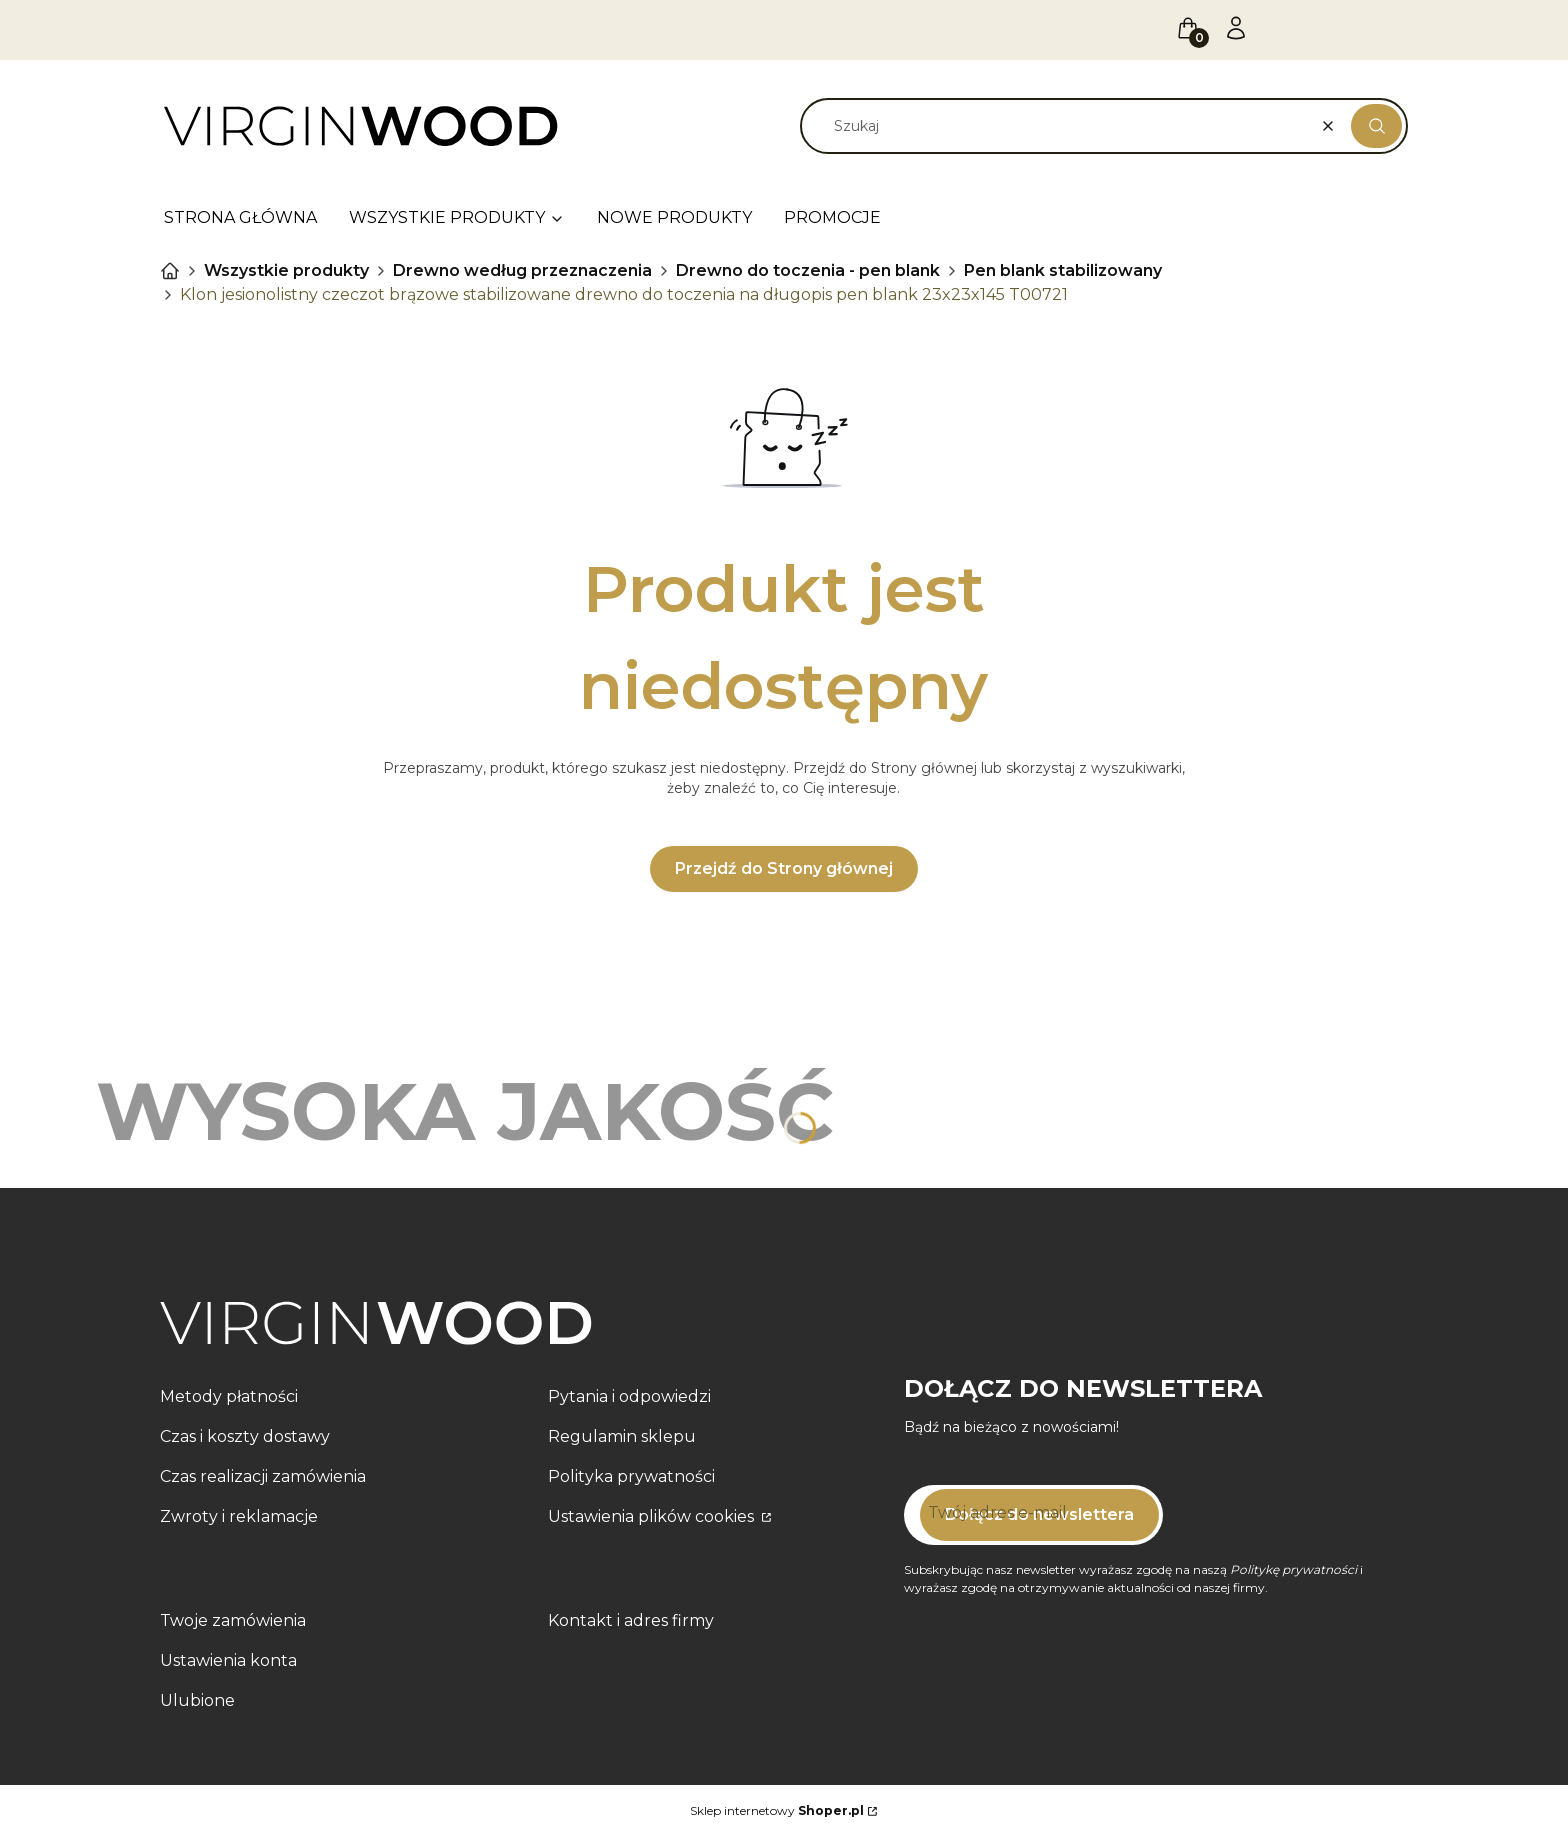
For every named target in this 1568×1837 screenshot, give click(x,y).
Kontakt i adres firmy (631, 1620)
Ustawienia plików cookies (653, 1516)
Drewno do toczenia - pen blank (808, 270)
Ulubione (197, 1700)
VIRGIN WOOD (170, 271)
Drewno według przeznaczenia (522, 270)
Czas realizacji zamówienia (263, 1476)
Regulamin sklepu (622, 1436)
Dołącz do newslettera (1039, 1514)
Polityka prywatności (631, 1476)
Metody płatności (229, 1396)
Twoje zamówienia (233, 1620)
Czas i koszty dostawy (245, 1436)
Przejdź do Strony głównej (784, 868)
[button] (1376, 126)
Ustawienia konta (228, 1660)
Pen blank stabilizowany (1063, 270)
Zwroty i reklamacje (239, 1516)
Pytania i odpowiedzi (629, 1396)
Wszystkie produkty (286, 270)
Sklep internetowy (777, 1810)
